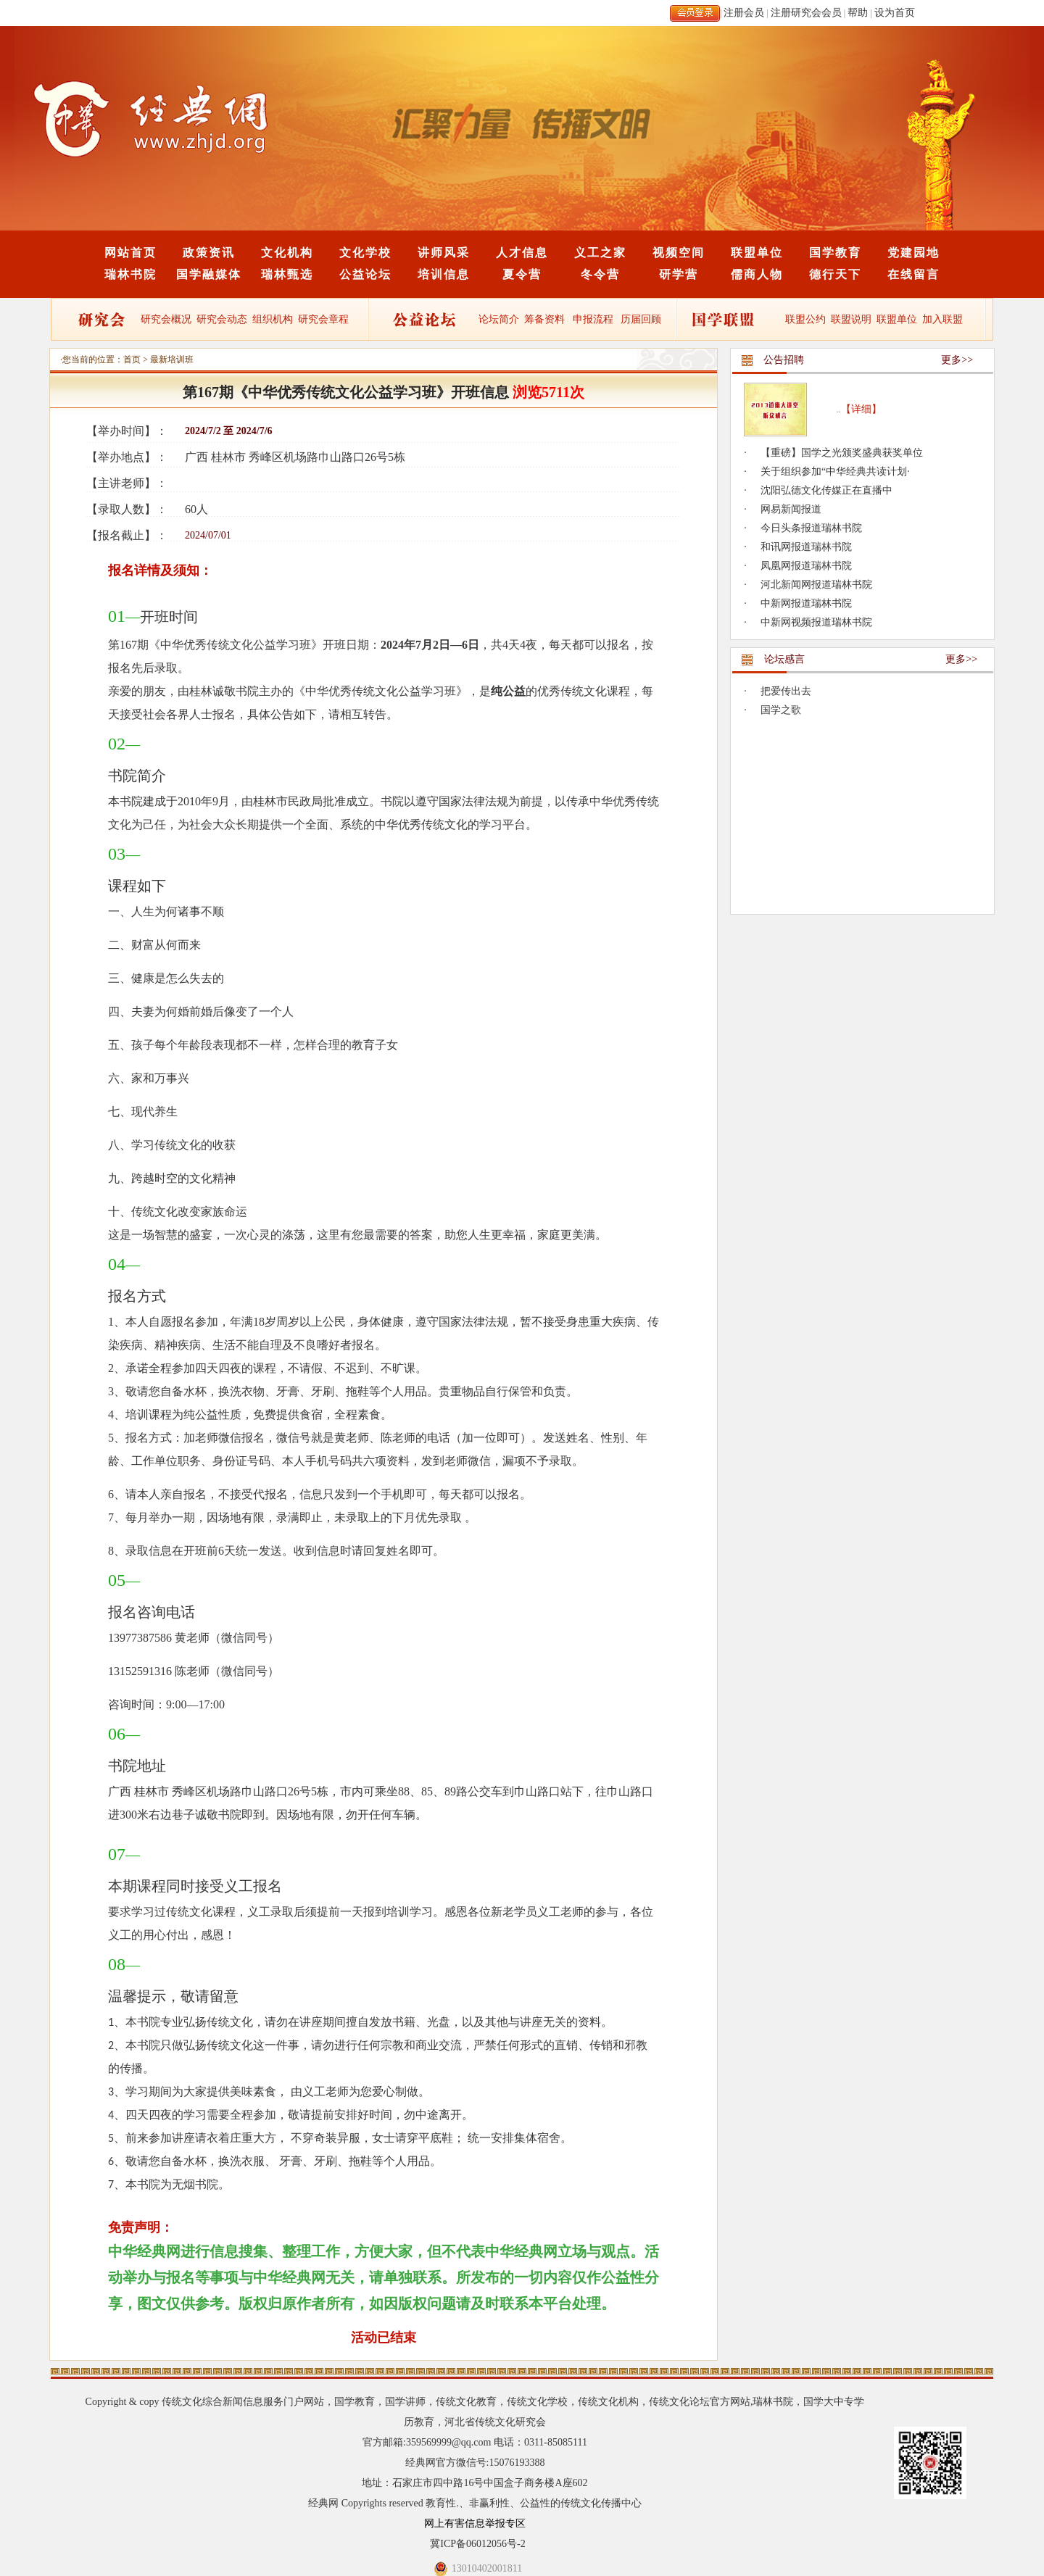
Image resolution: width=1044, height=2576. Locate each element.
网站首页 (130, 252)
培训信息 (444, 274)
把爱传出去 (786, 691)
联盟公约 (805, 319)
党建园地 (913, 252)
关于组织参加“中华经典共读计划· (835, 471)
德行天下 (835, 274)
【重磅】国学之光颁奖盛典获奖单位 (842, 452)
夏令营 (522, 274)
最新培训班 (172, 359)
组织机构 (272, 319)
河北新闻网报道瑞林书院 (816, 584)
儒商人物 (757, 274)
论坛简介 (498, 319)
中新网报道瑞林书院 (806, 603)
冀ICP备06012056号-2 (477, 2543)
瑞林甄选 (287, 274)
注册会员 (744, 12)
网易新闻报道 (791, 509)
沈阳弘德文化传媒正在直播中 (826, 490)
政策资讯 (209, 252)
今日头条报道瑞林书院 (811, 528)
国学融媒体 (208, 274)
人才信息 (522, 252)
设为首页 (894, 12)
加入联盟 (942, 319)
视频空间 (678, 252)
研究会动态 (221, 319)
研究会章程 (322, 319)
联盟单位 (757, 252)
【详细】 (861, 409)
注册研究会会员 (806, 12)
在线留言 (913, 274)
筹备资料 (544, 319)
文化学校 (365, 252)
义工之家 (600, 252)
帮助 (858, 12)
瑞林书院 (130, 274)
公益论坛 (365, 274)
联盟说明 (851, 319)
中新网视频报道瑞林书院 (816, 622)
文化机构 (287, 252)
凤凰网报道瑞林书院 (806, 565)
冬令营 (600, 274)
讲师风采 (444, 252)
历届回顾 (641, 319)
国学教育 (835, 252)
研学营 (678, 274)
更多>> (957, 359)
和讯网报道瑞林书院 (806, 546)
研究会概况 (166, 319)
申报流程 (593, 319)
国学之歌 (781, 710)
